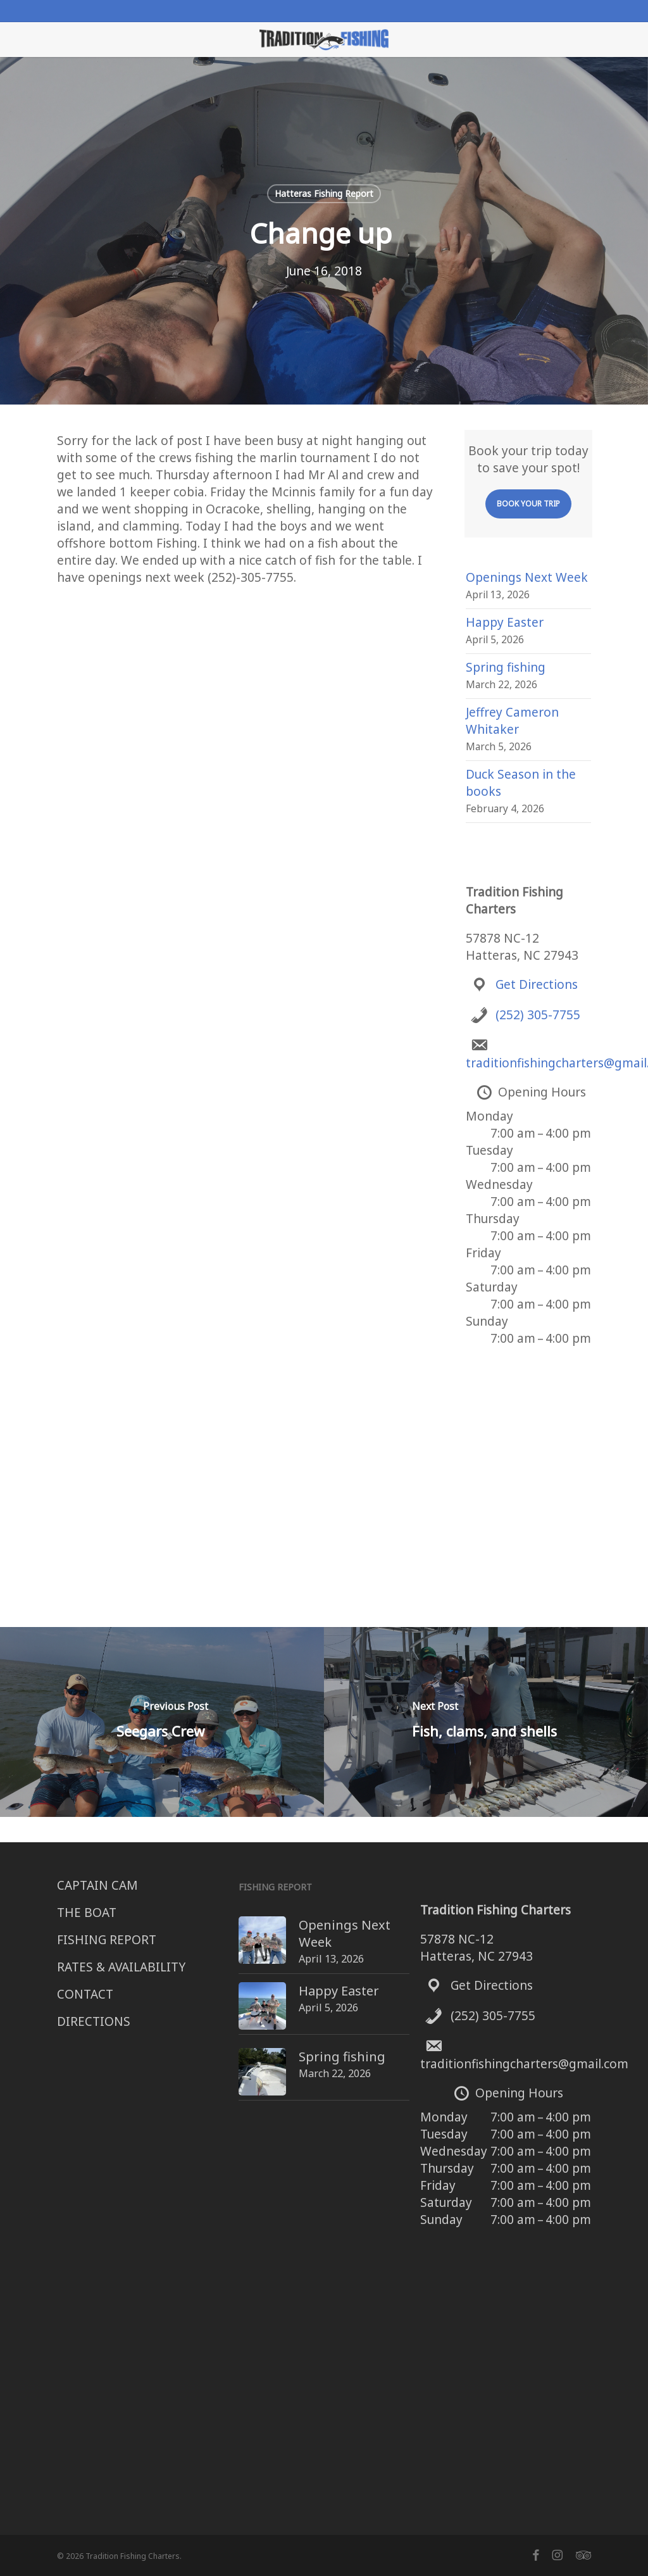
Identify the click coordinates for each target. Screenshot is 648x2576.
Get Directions (536, 984)
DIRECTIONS (93, 2021)
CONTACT (85, 1994)
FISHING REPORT (106, 1940)
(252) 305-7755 (537, 1015)
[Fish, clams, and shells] (486, 1722)
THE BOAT (86, 1912)
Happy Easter (505, 622)
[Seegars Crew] (162, 1722)
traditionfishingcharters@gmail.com (524, 2064)
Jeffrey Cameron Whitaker (512, 721)
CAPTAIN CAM (97, 1885)
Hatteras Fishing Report (324, 193)
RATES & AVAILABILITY (121, 1967)
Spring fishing (505, 667)
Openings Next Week (527, 577)
